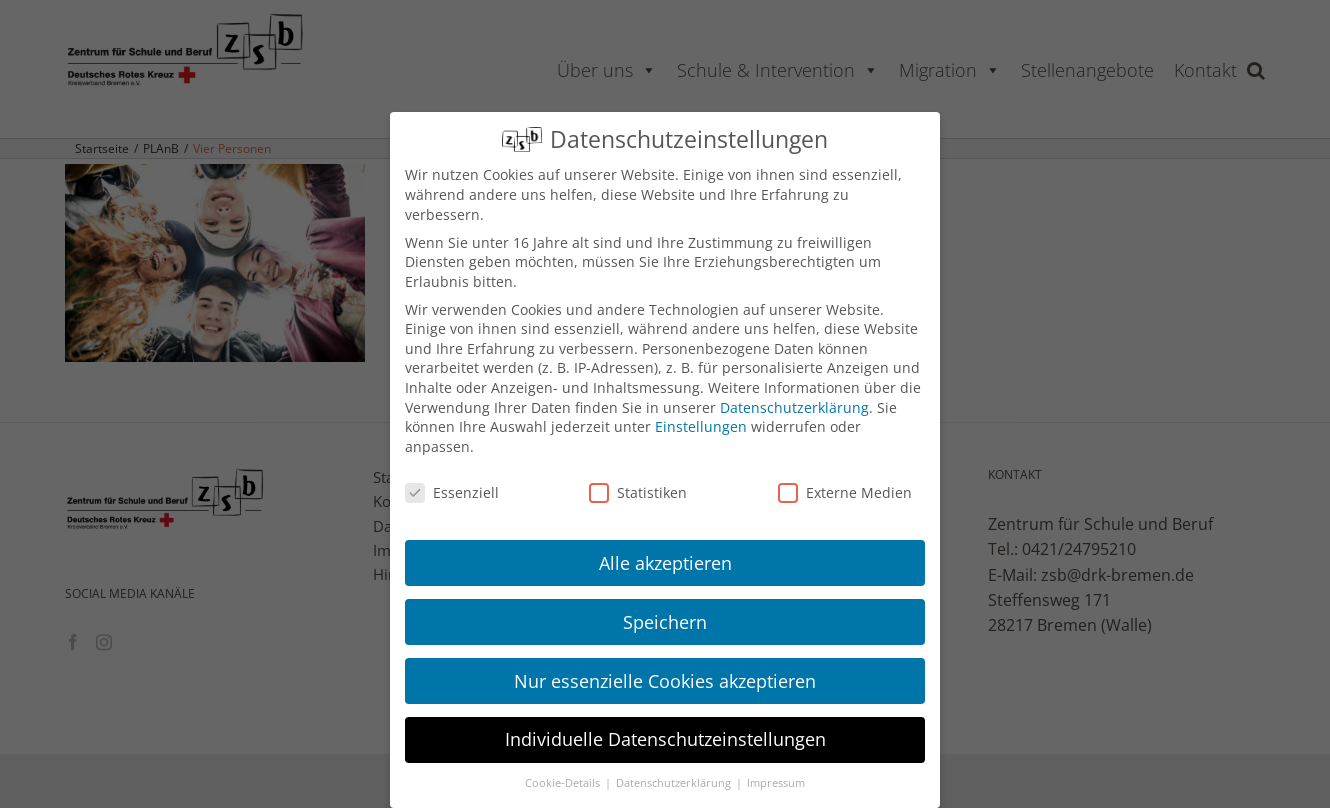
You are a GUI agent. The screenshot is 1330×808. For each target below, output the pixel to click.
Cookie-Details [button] (564, 783)
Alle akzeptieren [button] (665, 563)
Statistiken (638, 492)
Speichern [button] (665, 622)
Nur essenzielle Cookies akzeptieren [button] (665, 681)
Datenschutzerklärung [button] (675, 783)
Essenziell (452, 492)
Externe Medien (845, 492)
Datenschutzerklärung (794, 407)
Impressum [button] (776, 783)
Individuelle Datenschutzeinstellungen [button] (665, 739)
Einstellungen (701, 426)
